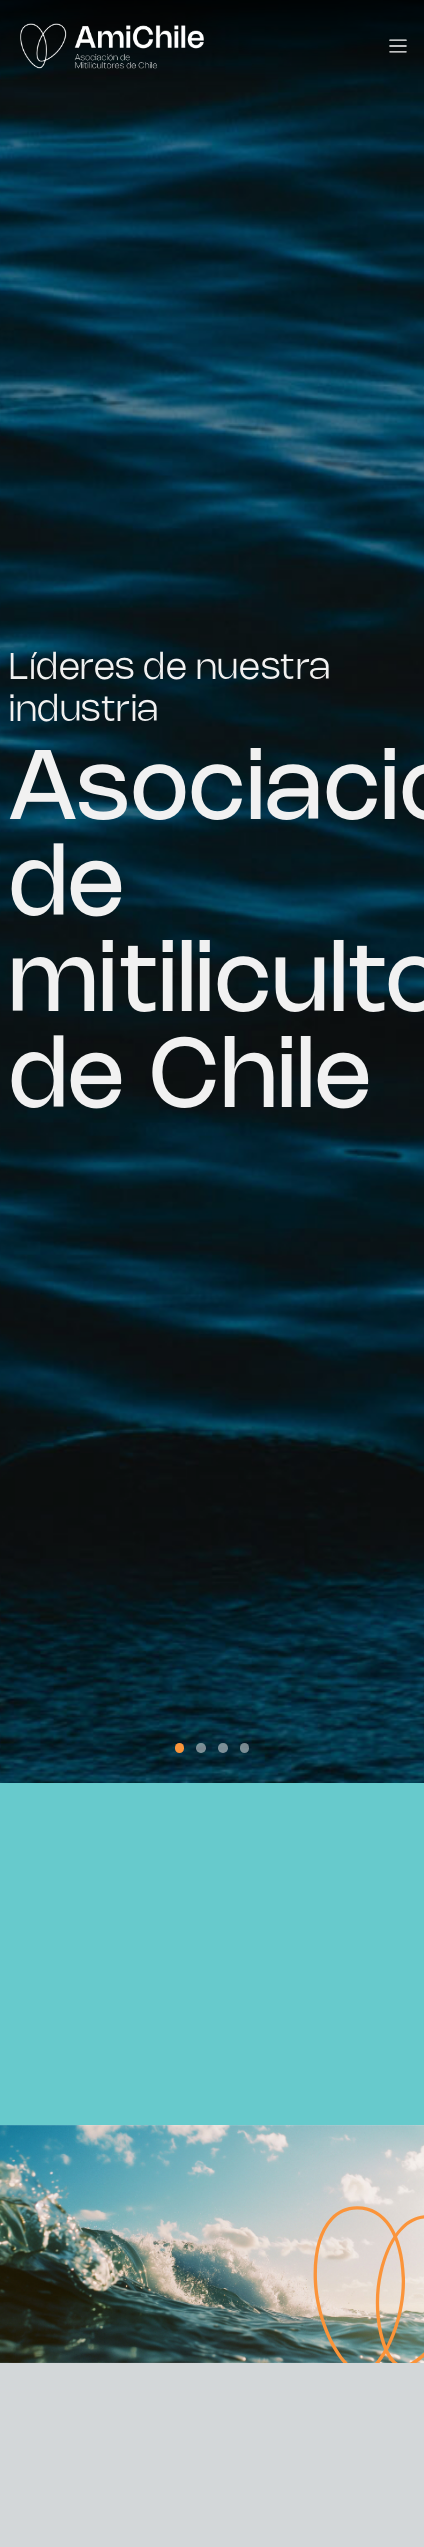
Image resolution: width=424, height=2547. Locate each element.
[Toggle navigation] (398, 46)
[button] (180, 1748)
